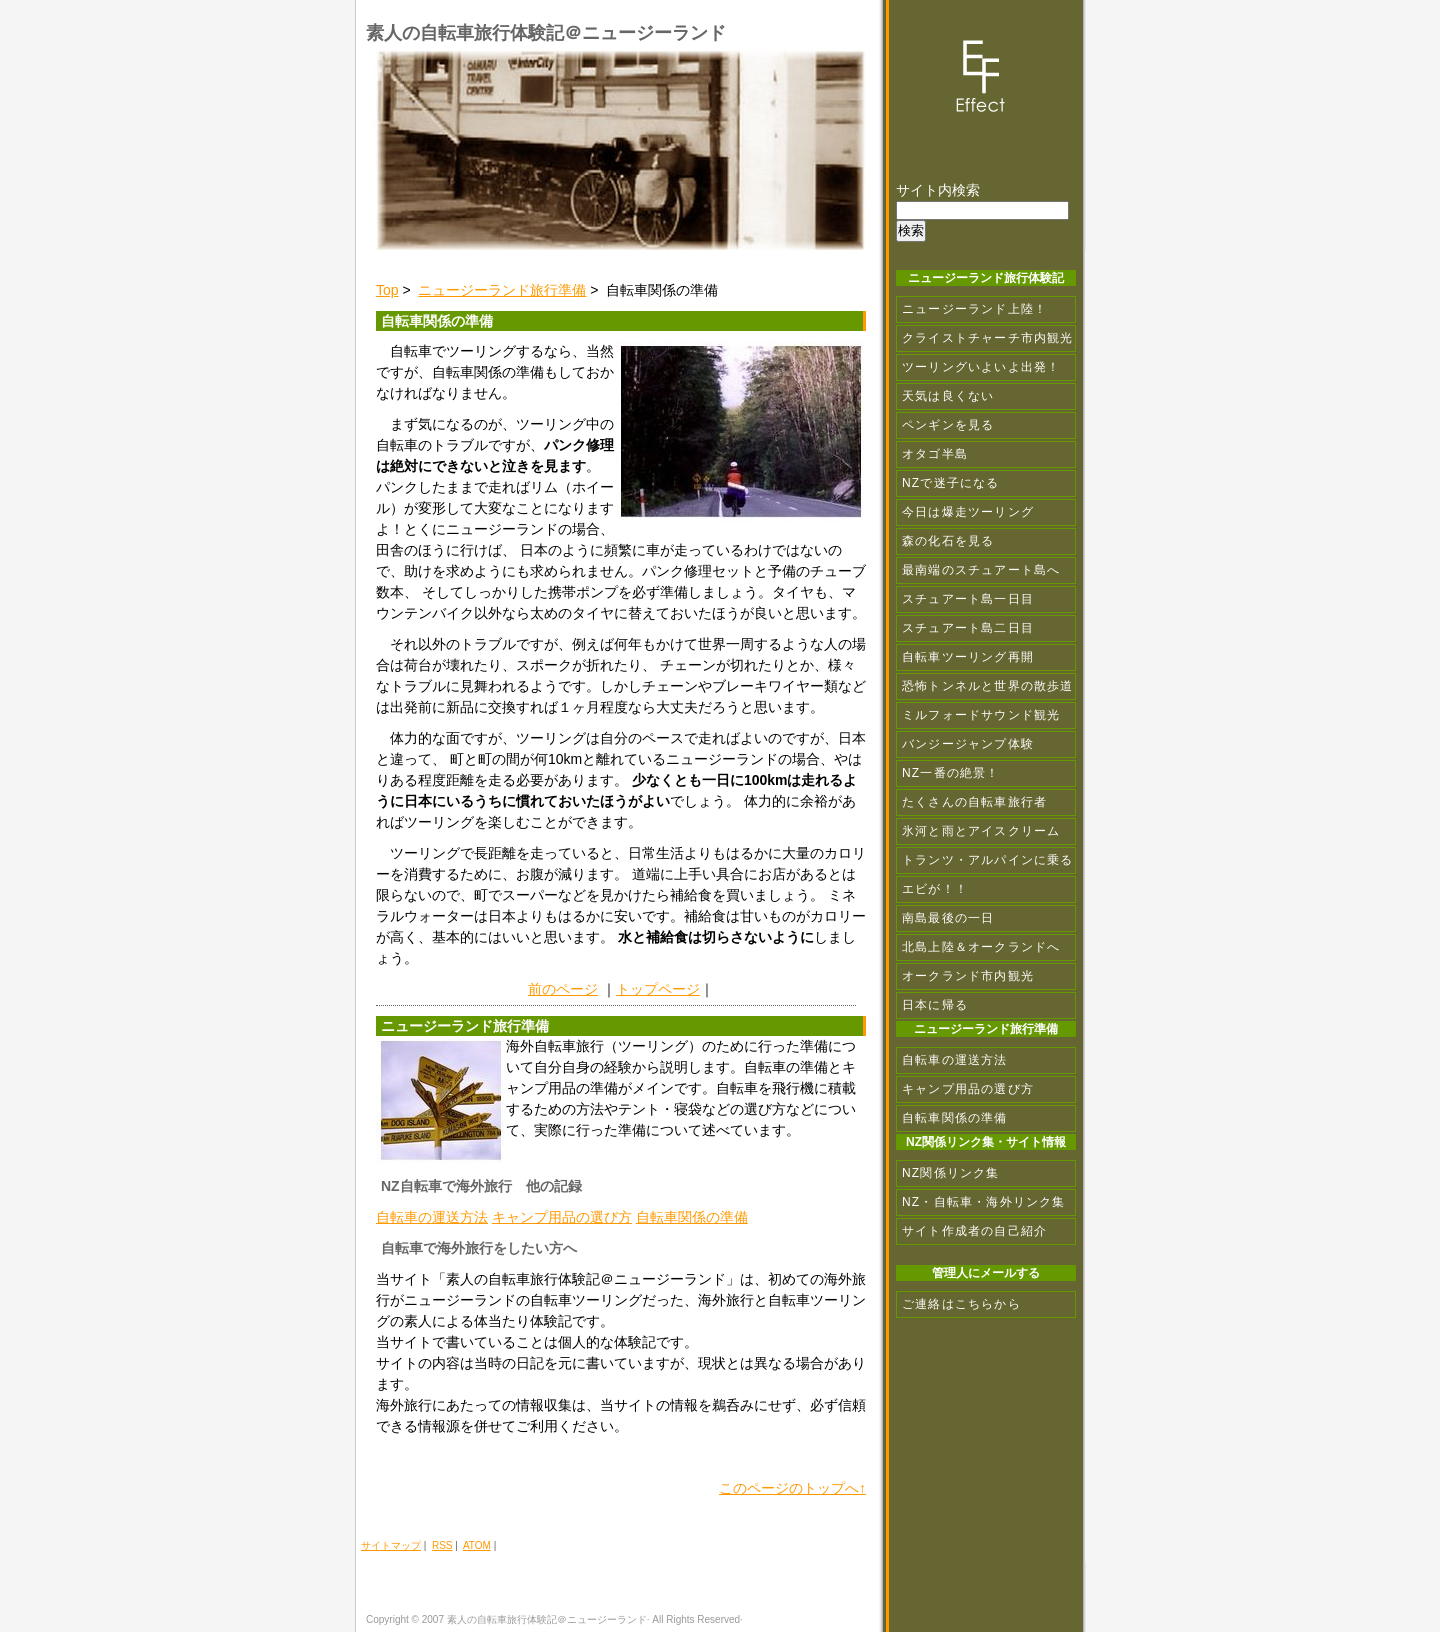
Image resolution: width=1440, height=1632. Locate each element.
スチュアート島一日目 (968, 599)
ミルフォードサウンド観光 (981, 715)
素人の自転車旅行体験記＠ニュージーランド (546, 33)
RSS (442, 1545)
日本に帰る (935, 1005)
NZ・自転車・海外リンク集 (984, 1202)
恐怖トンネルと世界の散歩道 (988, 686)
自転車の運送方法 (432, 1217)
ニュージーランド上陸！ (974, 309)
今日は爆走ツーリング (968, 512)
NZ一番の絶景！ (951, 773)
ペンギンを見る (948, 425)
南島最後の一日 (948, 918)
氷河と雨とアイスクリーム (981, 831)
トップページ (658, 989)
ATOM (477, 1545)
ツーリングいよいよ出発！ (981, 367)
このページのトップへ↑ (792, 1488)
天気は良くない (948, 396)
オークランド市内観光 (968, 976)
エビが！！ (935, 889)
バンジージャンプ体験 (968, 744)
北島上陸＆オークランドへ (981, 947)
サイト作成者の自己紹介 (974, 1231)
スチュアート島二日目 (968, 628)
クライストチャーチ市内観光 (988, 338)
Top (387, 290)
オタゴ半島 (935, 454)
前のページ (563, 989)
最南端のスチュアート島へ (981, 570)
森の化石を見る (948, 541)
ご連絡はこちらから (961, 1304)
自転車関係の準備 (692, 1217)
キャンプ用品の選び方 (562, 1217)
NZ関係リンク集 (951, 1173)
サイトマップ (391, 1545)
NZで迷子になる (951, 483)
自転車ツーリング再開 (968, 657)
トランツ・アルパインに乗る (988, 860)
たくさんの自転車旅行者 (974, 802)
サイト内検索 (938, 190)
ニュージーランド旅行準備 (502, 290)
